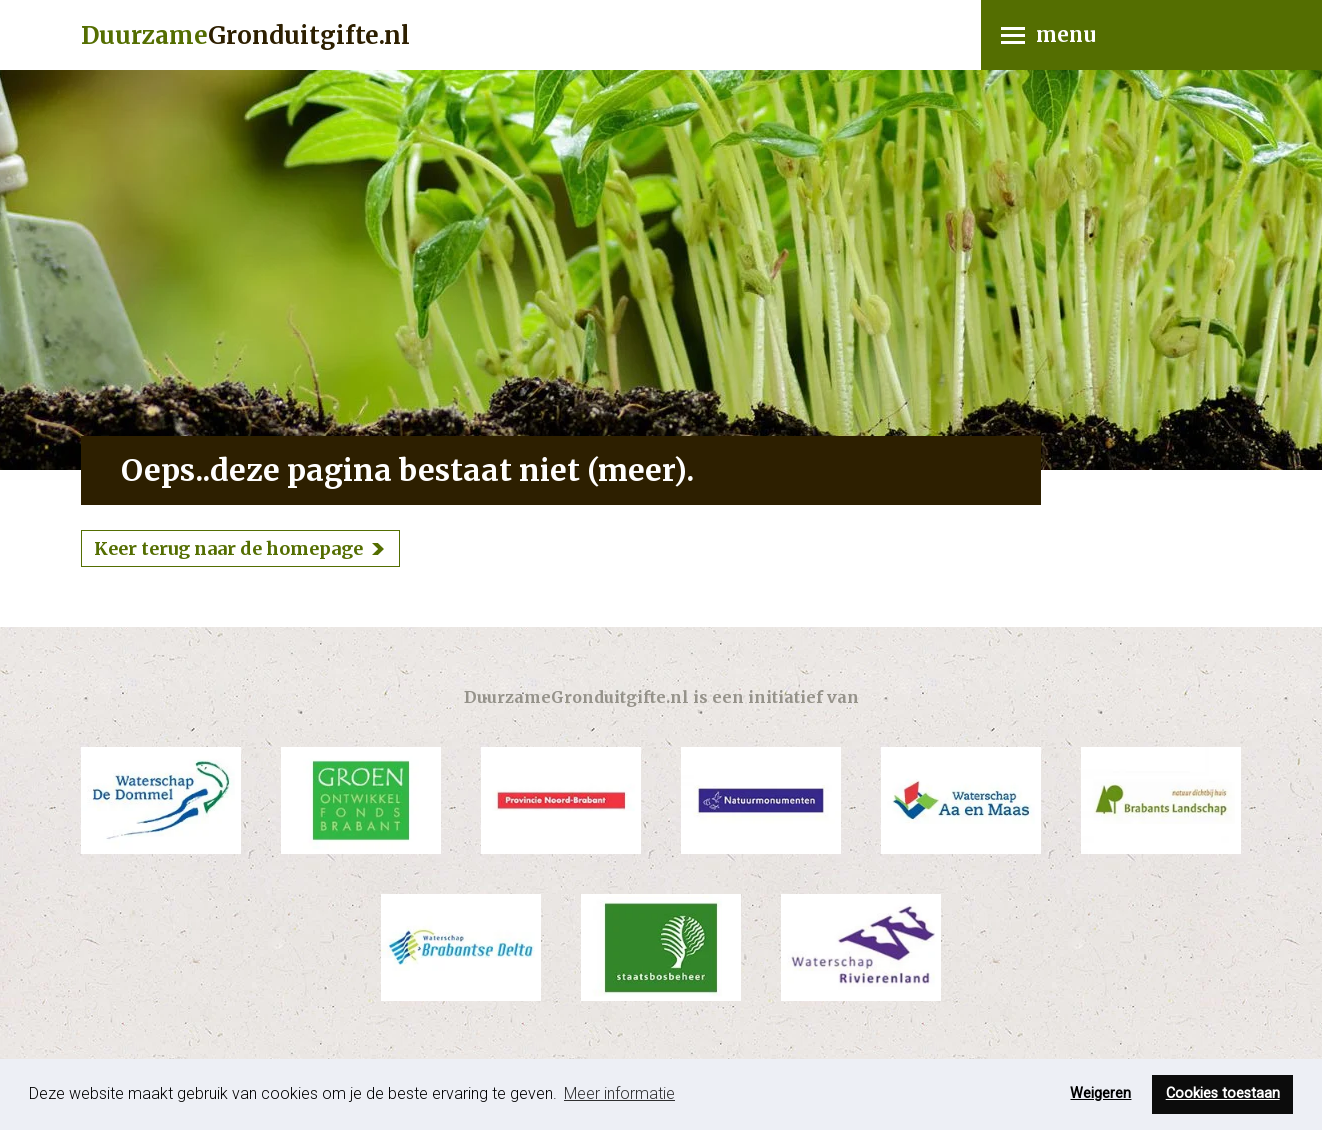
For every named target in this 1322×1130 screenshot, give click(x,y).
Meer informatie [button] (619, 1093)
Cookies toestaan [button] (1223, 1093)
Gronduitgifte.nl (245, 35)
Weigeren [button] (1100, 1093)
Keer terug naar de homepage (228, 548)
